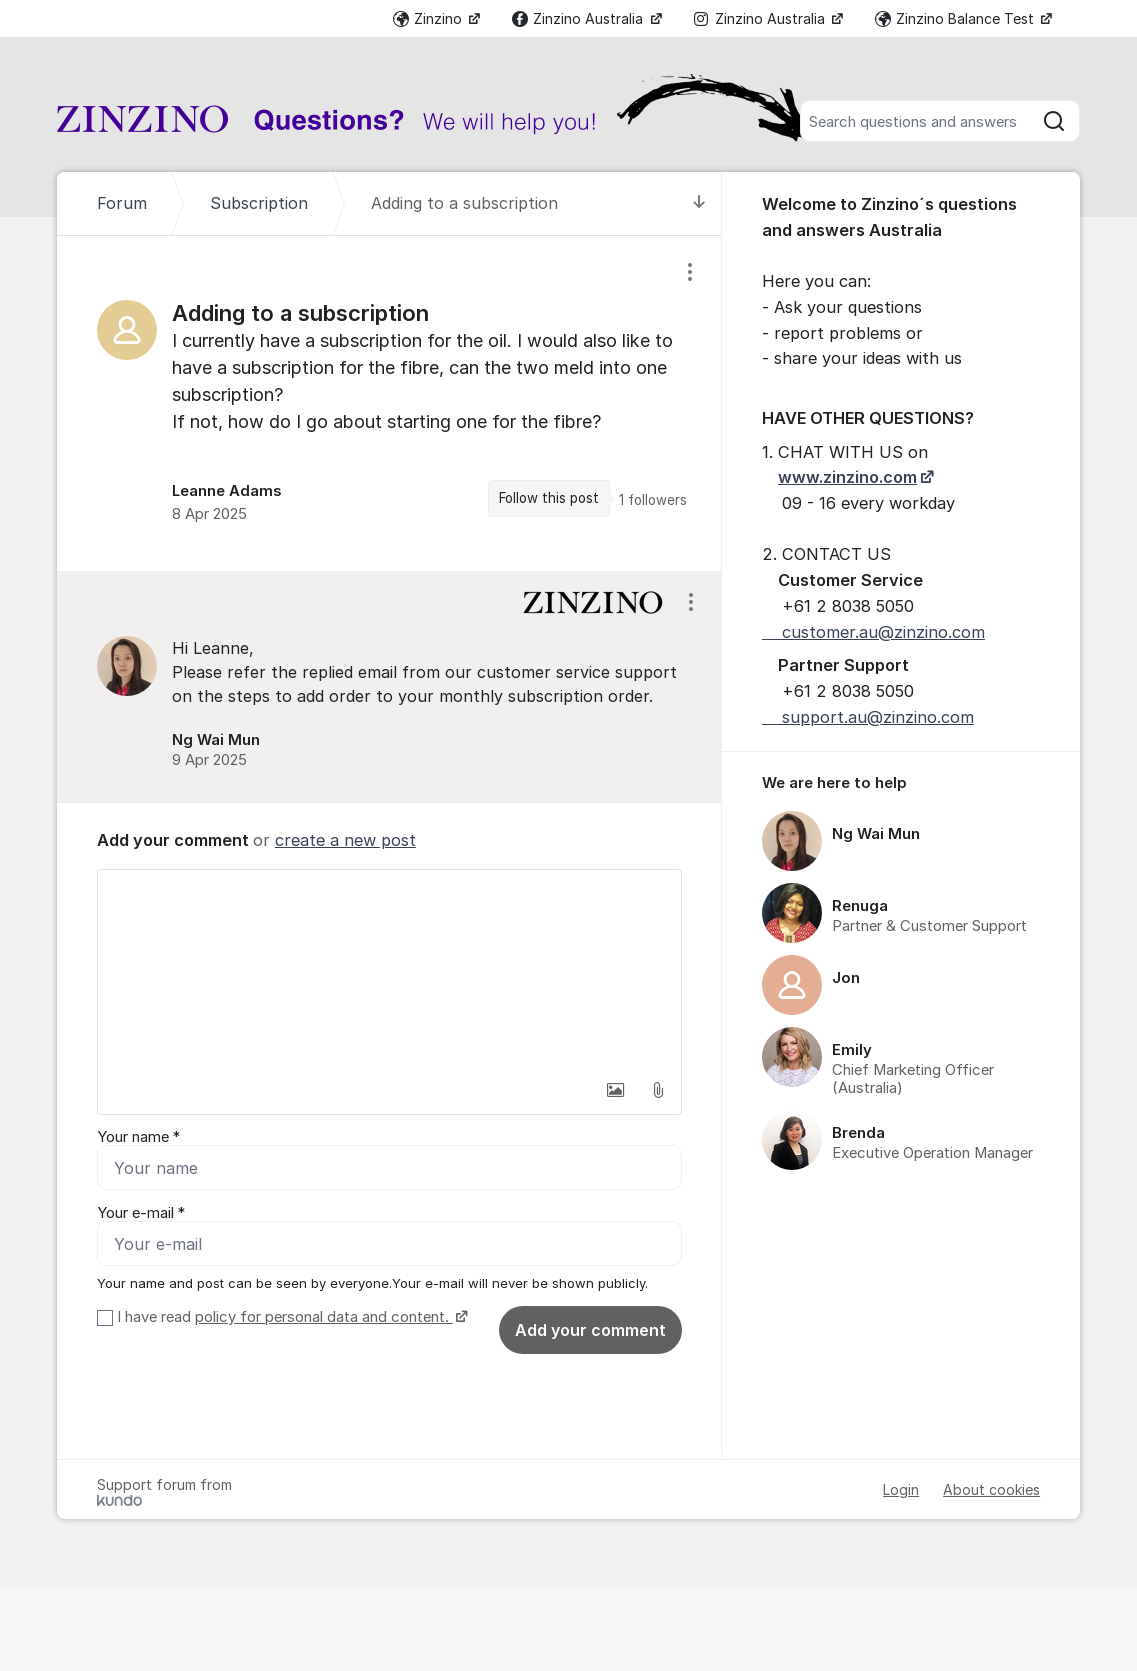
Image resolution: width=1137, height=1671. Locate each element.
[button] (616, 1090)
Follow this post (549, 498)
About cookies (991, 1489)
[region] (389, 403)
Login (901, 1489)
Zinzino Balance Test (956, 18)
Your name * (138, 1137)
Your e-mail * (141, 1213)
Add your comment (590, 1330)
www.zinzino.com (847, 477)
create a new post (345, 840)
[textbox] (389, 970)
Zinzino (429, 18)
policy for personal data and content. (324, 1317)
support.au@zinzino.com (868, 717)
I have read (290, 1317)
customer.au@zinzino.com (873, 632)
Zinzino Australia (579, 18)
